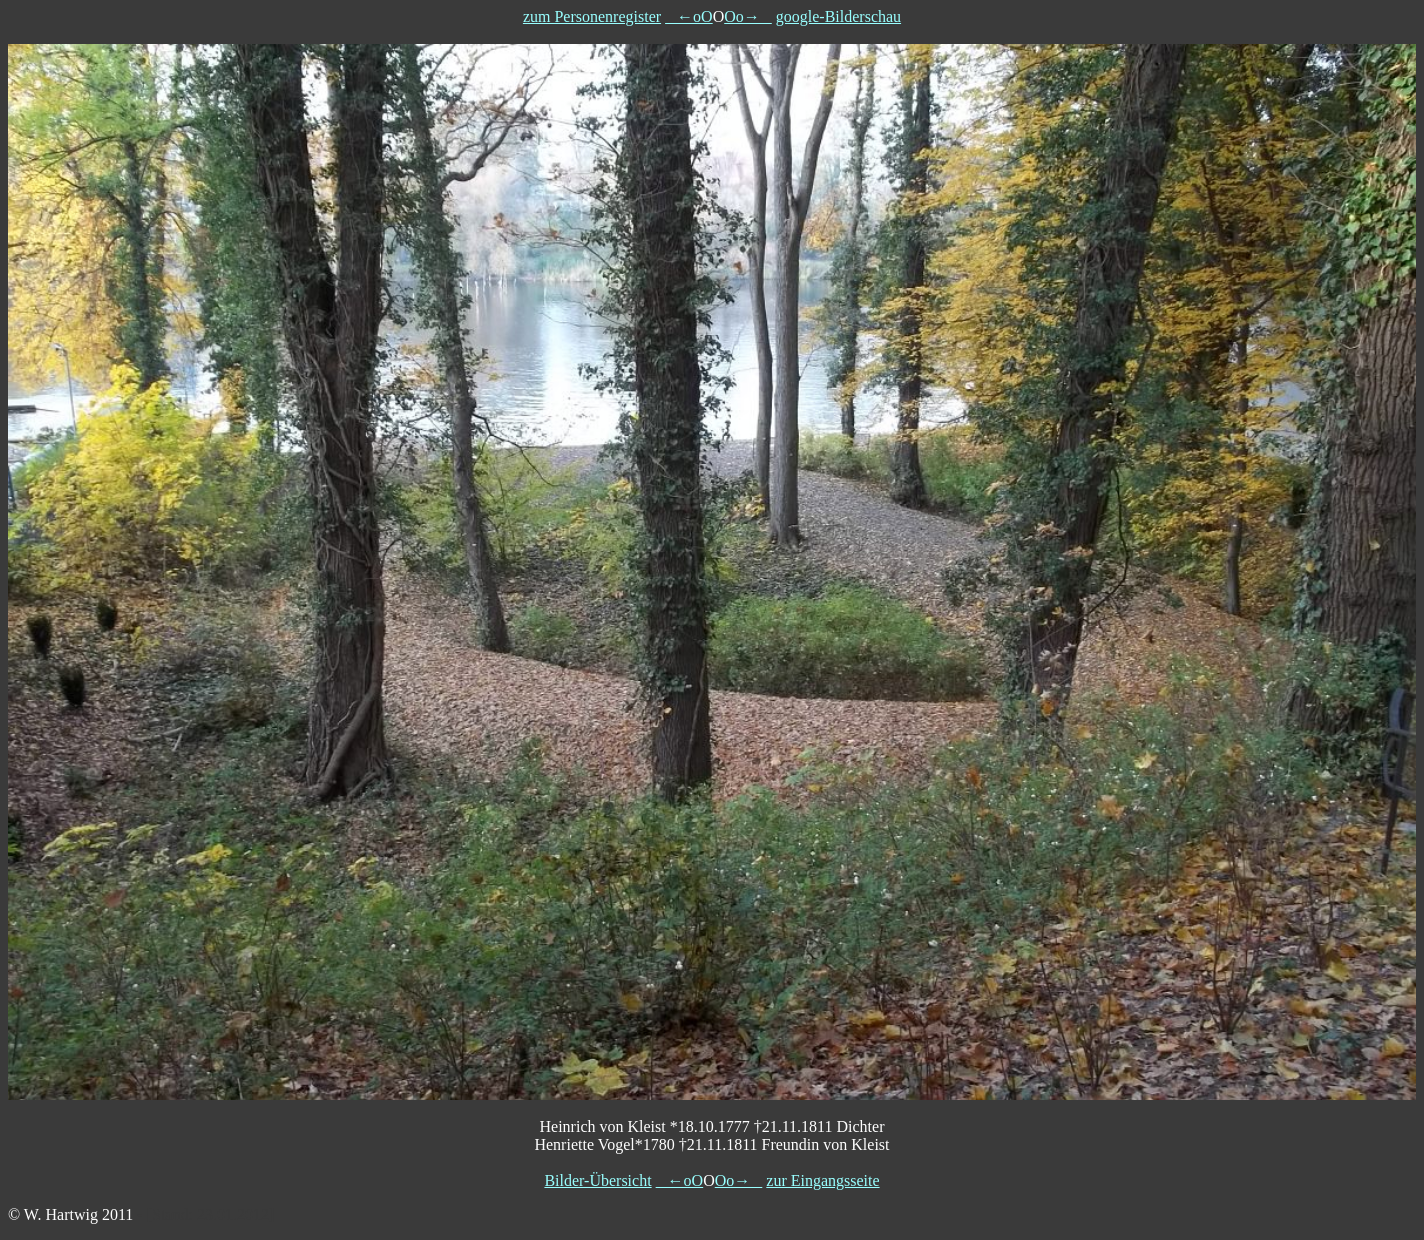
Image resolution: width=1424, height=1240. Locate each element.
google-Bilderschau (838, 16)
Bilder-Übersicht (597, 1180)
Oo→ (748, 16)
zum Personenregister (592, 16)
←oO (689, 16)
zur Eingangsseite (822, 1180)
